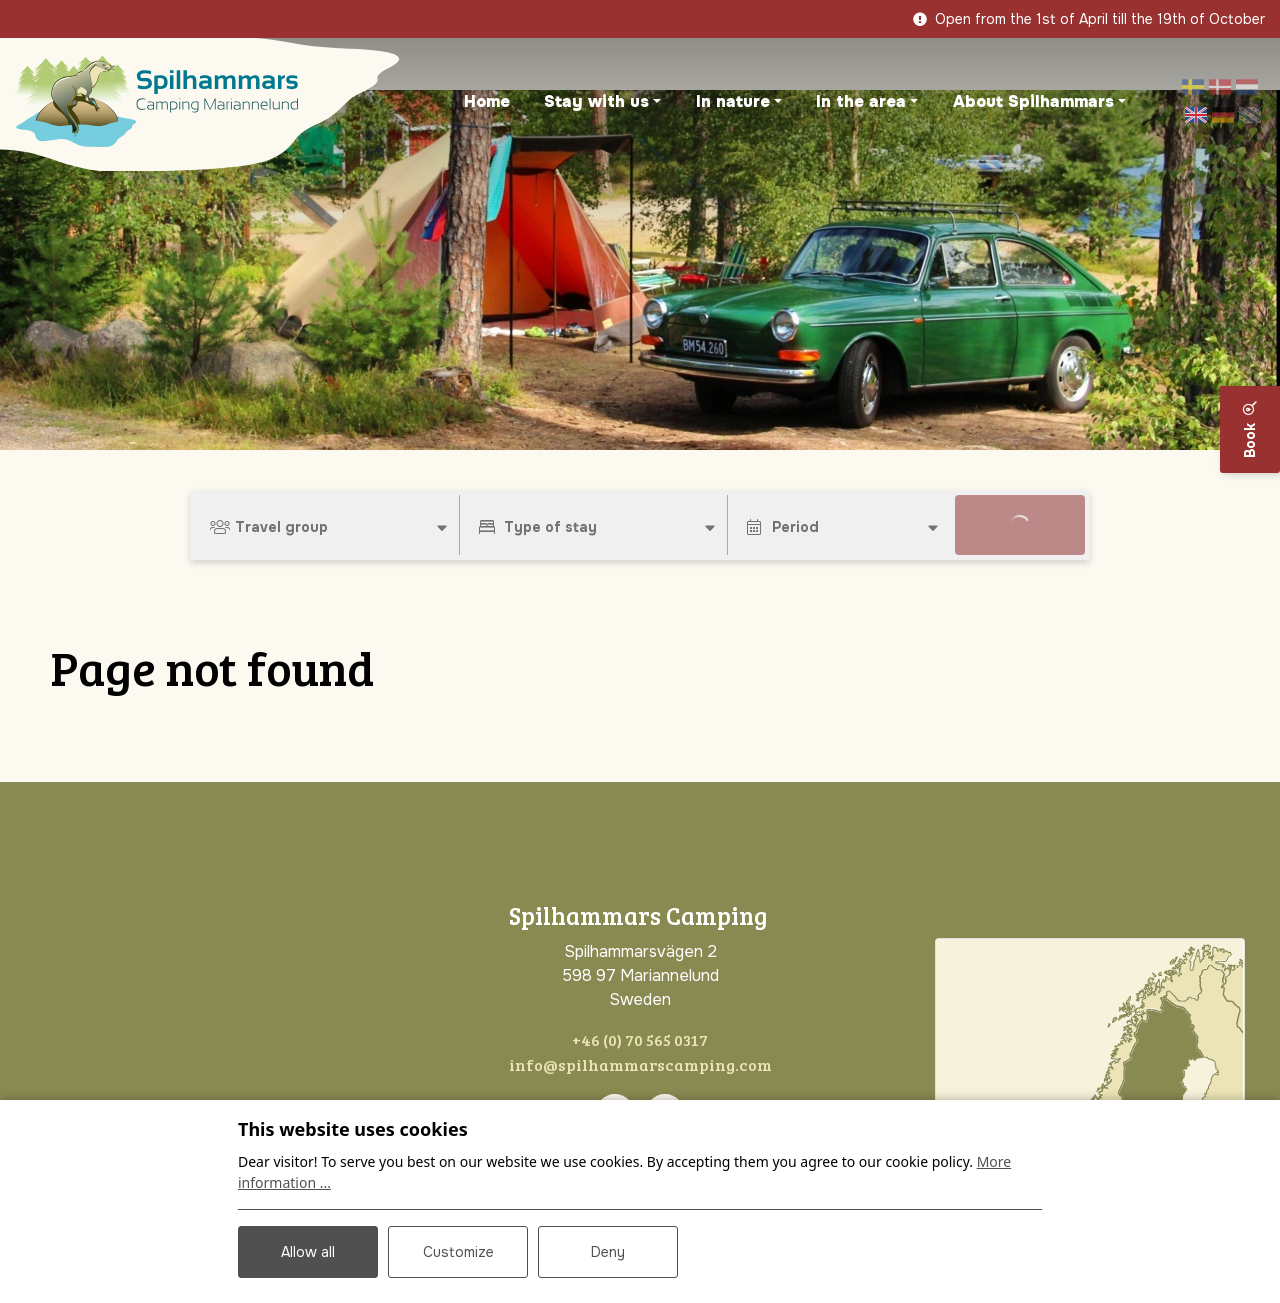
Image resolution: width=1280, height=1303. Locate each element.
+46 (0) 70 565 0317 (640, 1039)
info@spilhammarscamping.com (640, 1064)
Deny (608, 1252)
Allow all (308, 1252)
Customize (458, 1252)
